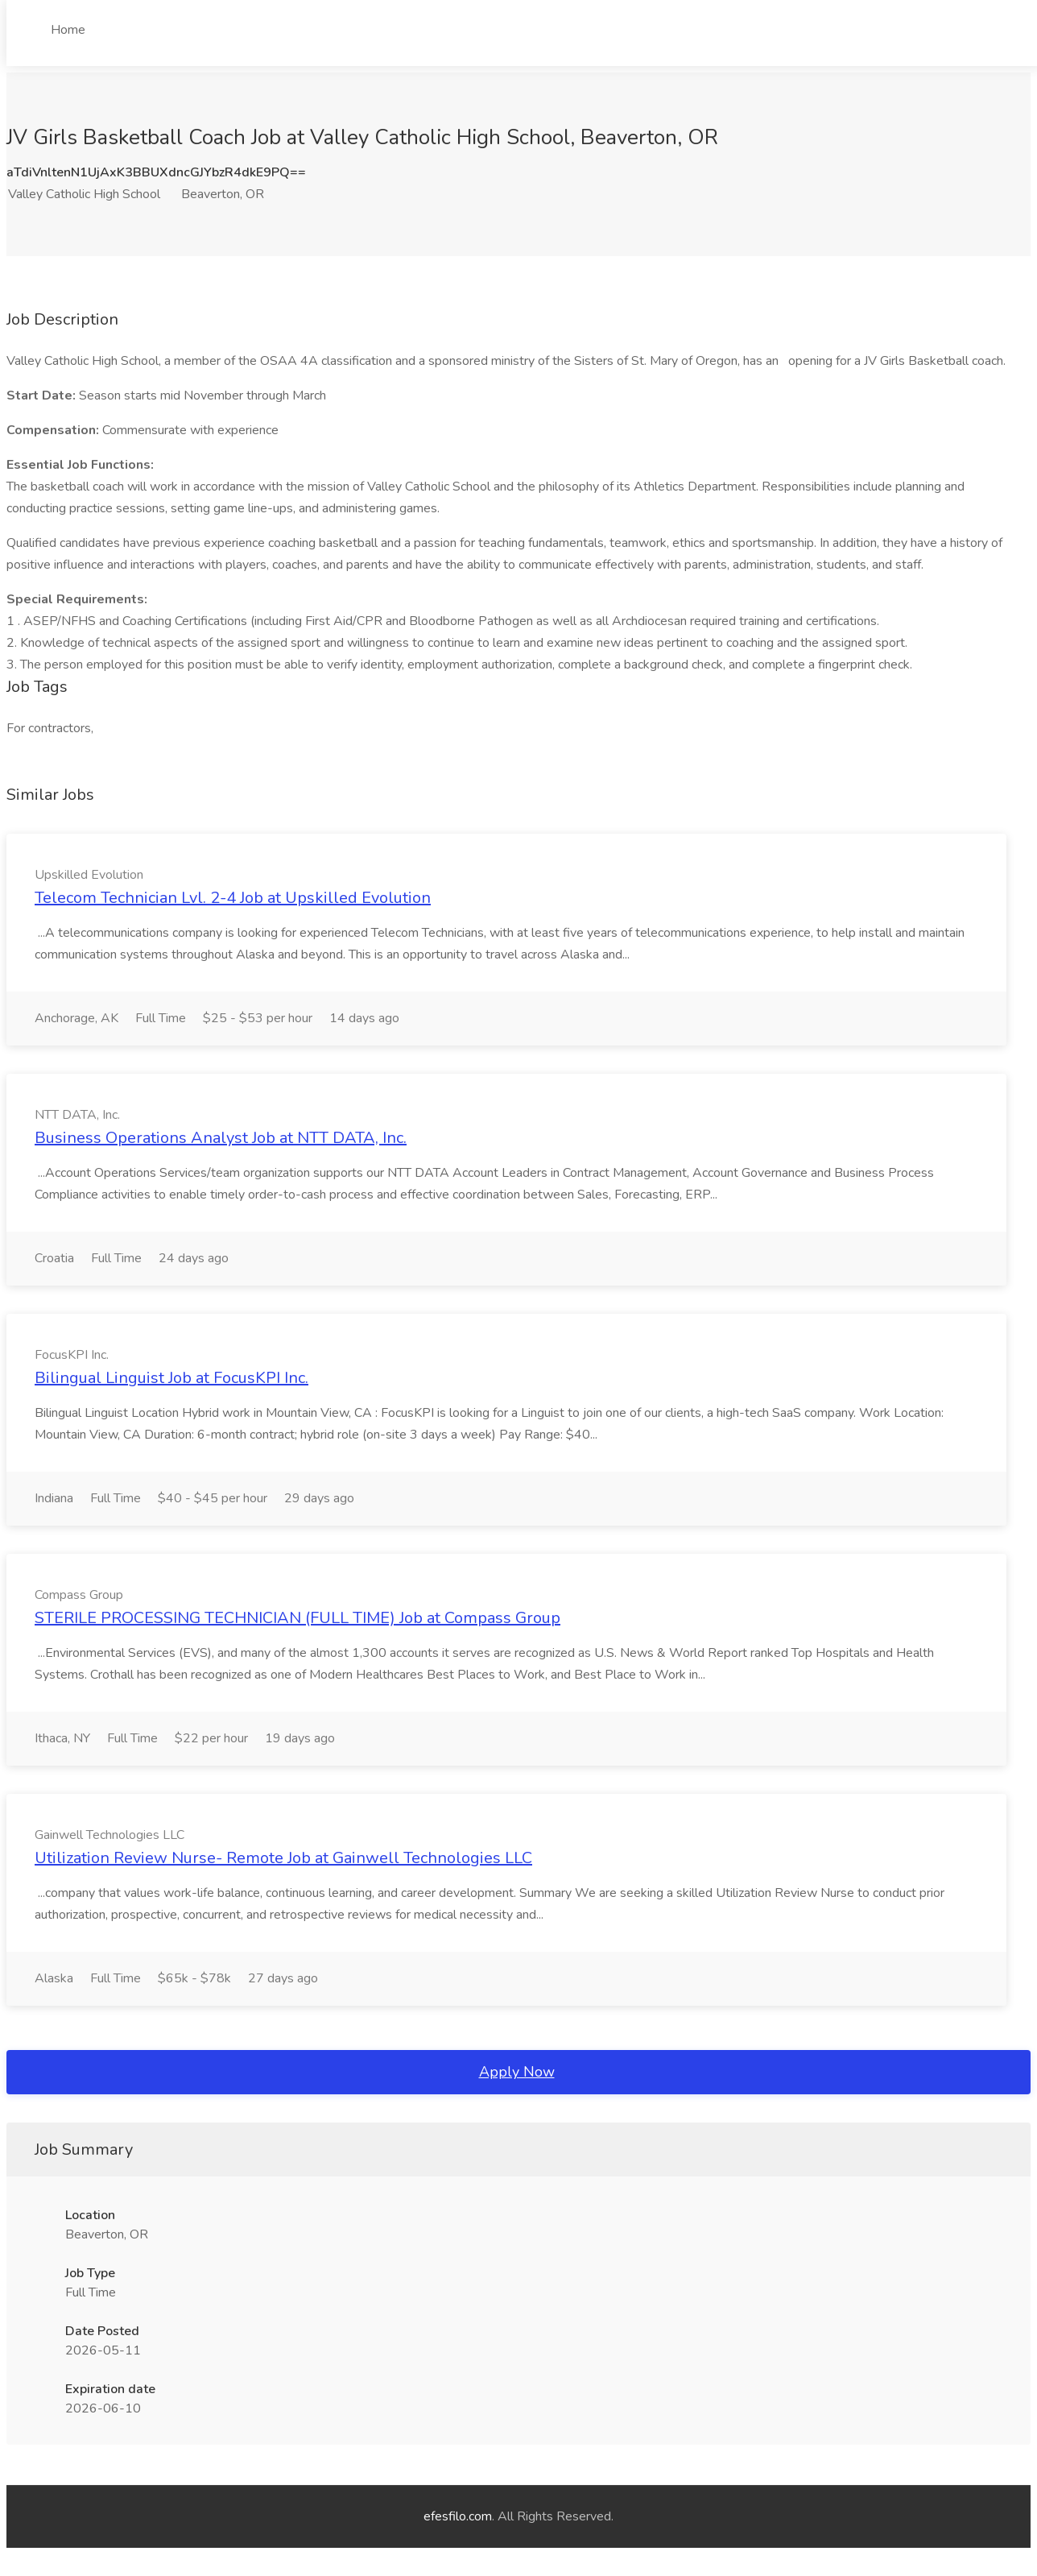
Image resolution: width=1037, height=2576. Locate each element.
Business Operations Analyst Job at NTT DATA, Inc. (221, 1138)
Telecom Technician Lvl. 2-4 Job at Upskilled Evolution (233, 898)
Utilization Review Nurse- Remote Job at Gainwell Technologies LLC (283, 1858)
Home (68, 30)
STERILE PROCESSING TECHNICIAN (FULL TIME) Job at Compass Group (297, 1618)
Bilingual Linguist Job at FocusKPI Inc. (171, 1378)
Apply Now (517, 2071)
